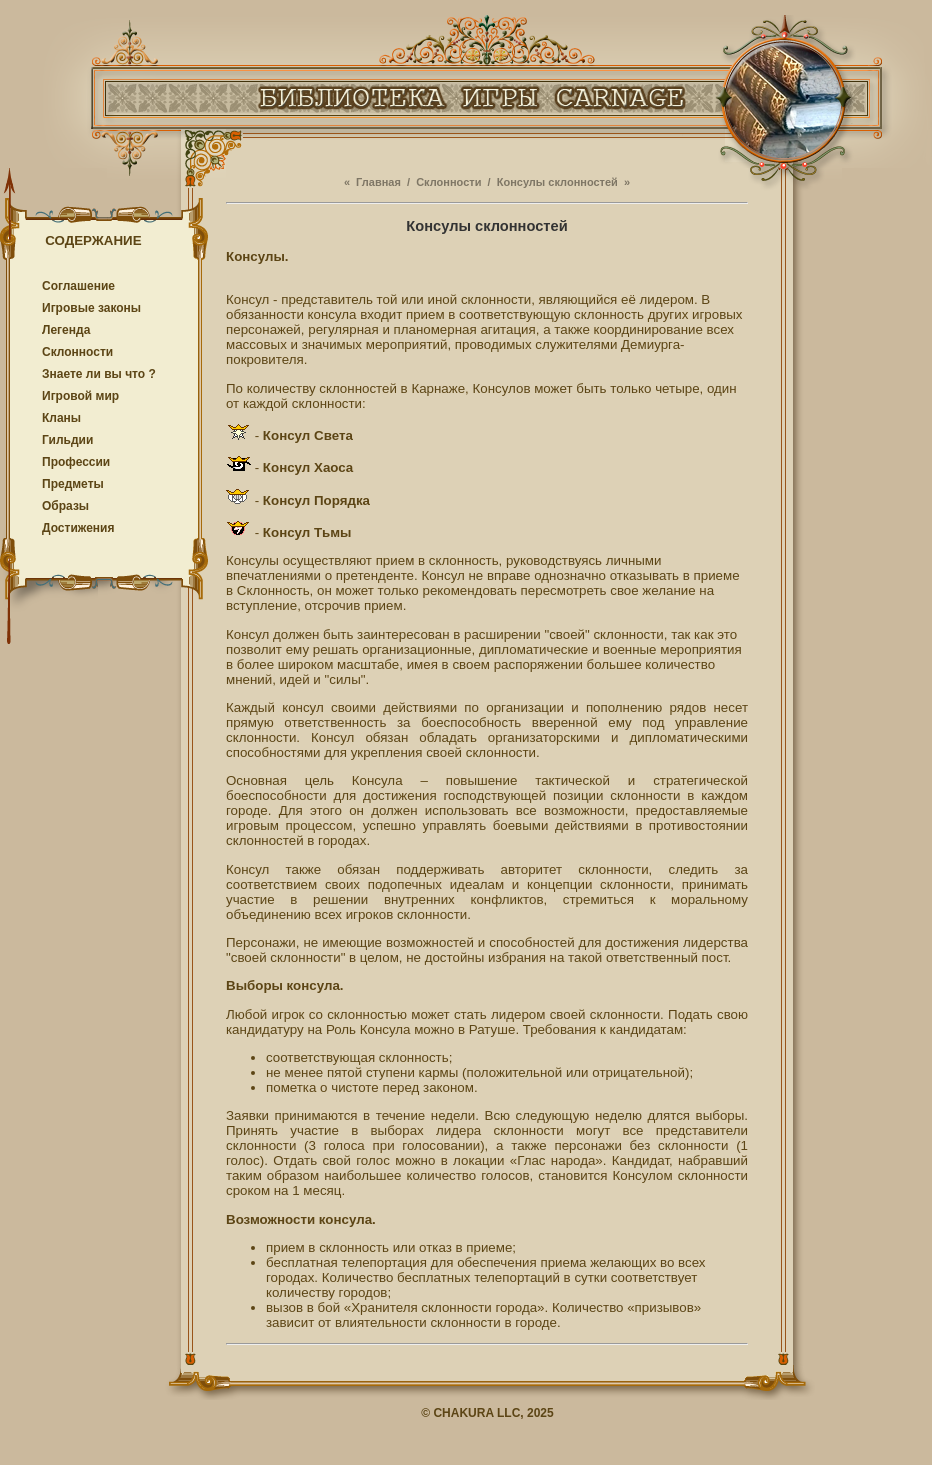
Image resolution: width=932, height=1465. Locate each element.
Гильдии (67, 440)
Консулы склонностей (557, 182)
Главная (378, 182)
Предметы (73, 484)
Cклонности (77, 352)
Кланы (61, 418)
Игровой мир (80, 396)
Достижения (78, 528)
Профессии (76, 462)
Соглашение (78, 286)
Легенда (66, 330)
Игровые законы (91, 308)
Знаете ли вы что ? (99, 374)
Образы (65, 506)
